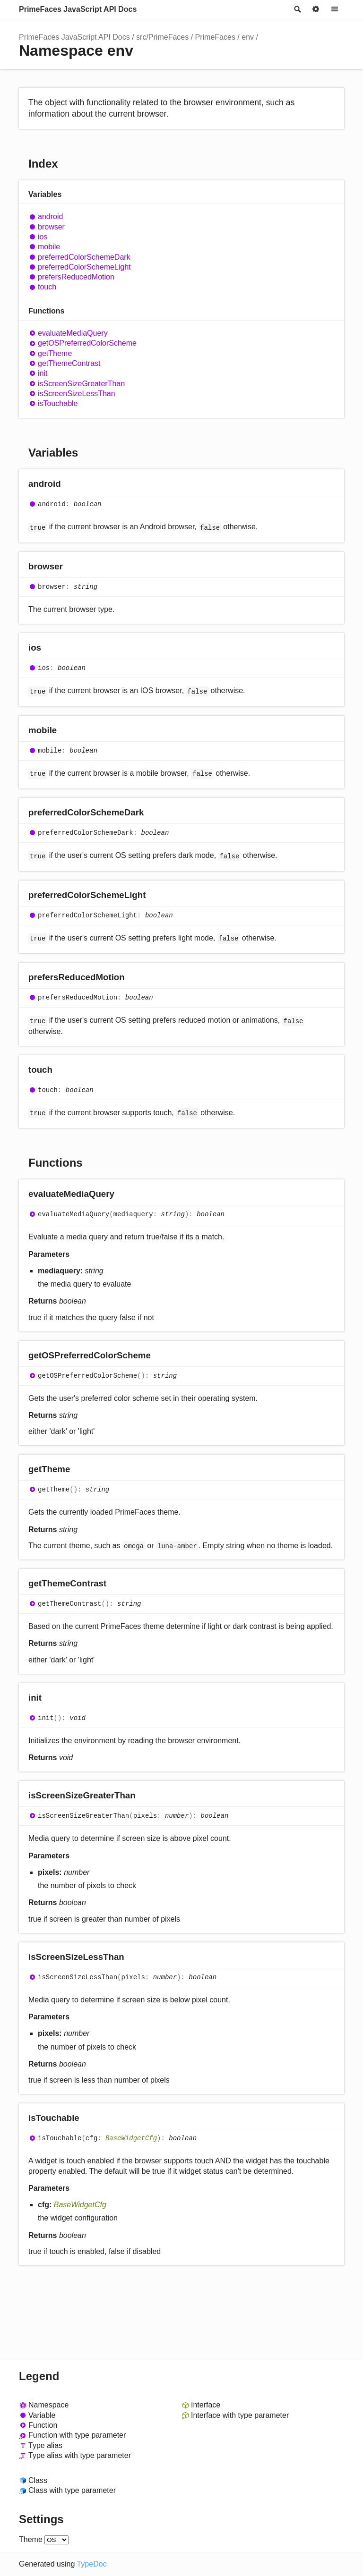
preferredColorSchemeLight (84, 267)
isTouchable (58, 403)
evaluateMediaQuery (73, 333)
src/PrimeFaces (162, 37)
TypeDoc (91, 2564)
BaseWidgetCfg (131, 2138)
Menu (334, 9)
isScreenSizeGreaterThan (81, 384)
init (42, 373)
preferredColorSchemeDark (84, 257)
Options (315, 9)
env (248, 37)
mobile (49, 247)
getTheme (55, 353)
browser (51, 227)
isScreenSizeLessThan (76, 394)
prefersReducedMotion (76, 277)
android (50, 216)
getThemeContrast (69, 363)
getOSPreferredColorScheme (87, 343)
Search (296, 9)
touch (47, 287)
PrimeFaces (215, 37)
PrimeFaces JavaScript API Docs (78, 9)
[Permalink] (70, 485)
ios (42, 237)
